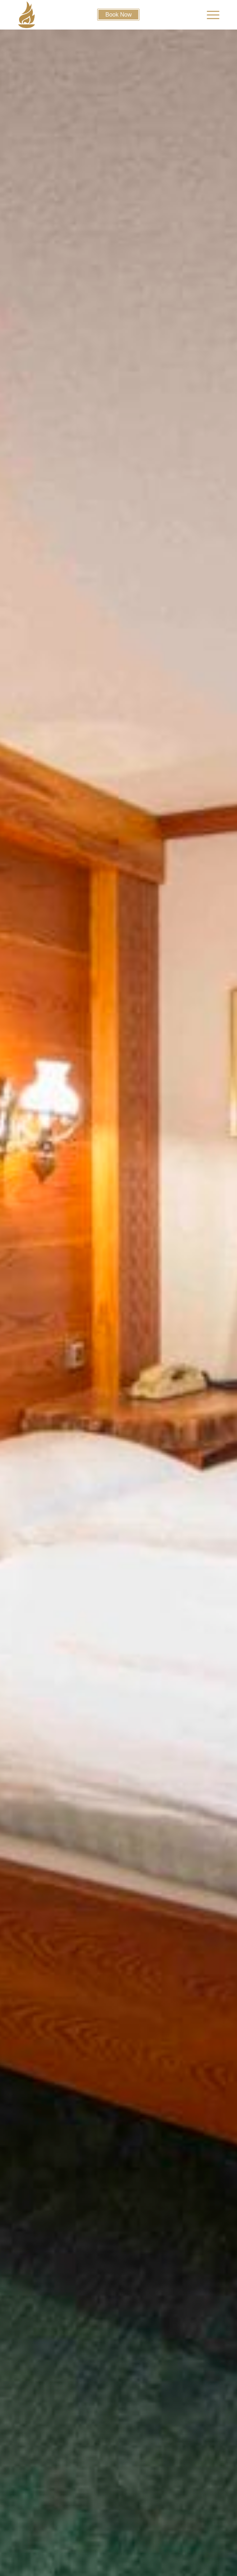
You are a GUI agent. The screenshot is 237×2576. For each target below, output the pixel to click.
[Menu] (209, 14)
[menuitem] (209, 14)
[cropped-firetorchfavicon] (92, 14)
